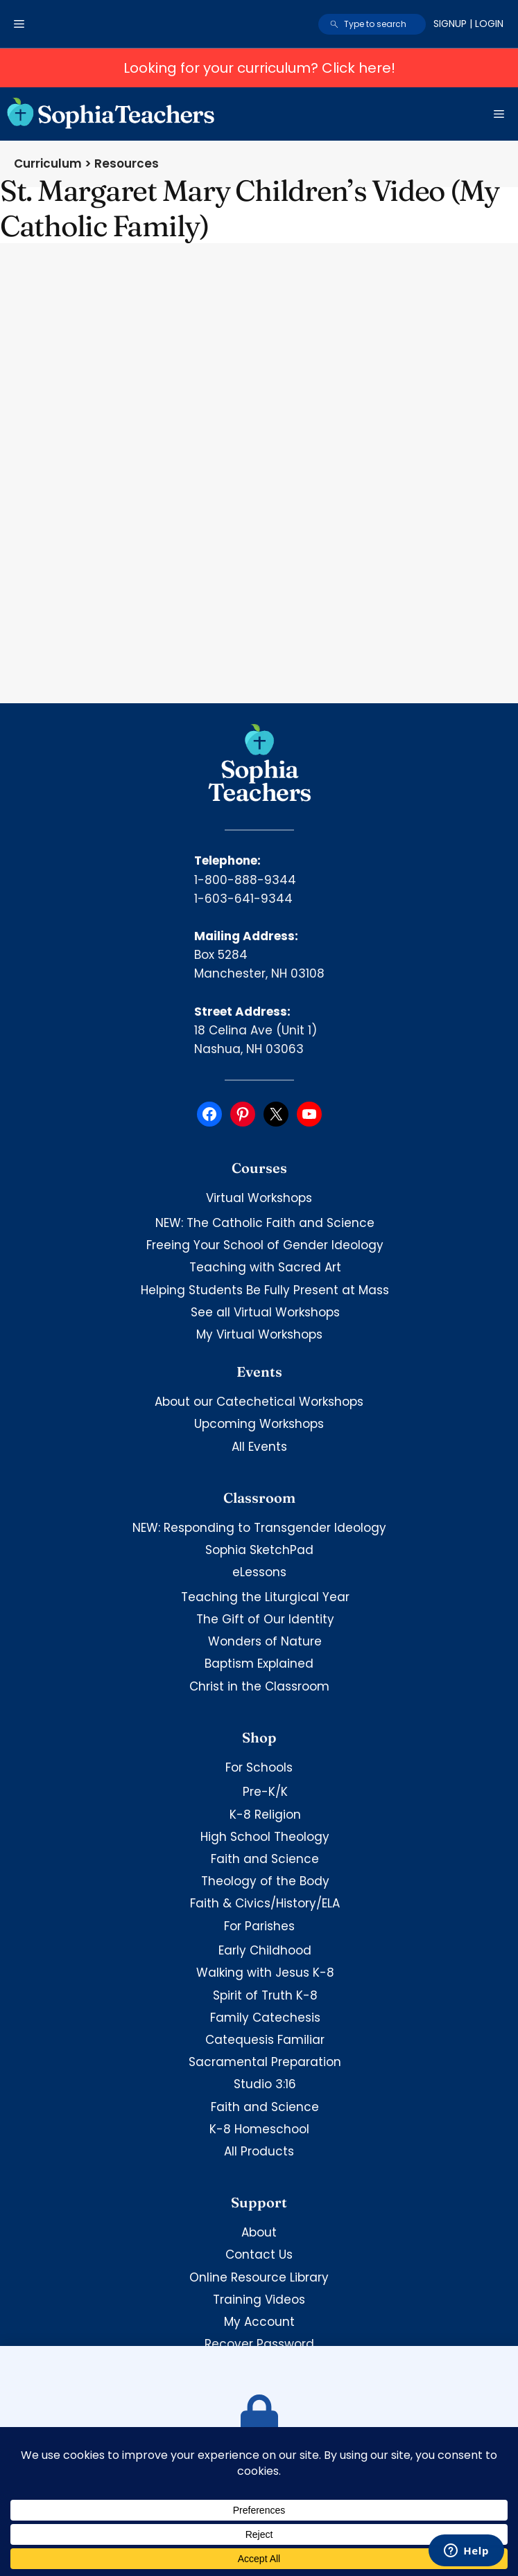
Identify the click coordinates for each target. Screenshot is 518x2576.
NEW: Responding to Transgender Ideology (259, 1527)
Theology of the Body (265, 1881)
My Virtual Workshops (259, 1334)
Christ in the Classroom (259, 1686)
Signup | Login (468, 23)
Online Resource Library (259, 2277)
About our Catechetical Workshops (259, 1401)
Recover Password (259, 2344)
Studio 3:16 (265, 2084)
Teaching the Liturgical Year (265, 1597)
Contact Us (259, 2254)
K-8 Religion (265, 1814)
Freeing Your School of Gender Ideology (264, 1245)
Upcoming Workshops (259, 1423)
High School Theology (264, 1836)
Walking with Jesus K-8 (265, 1972)
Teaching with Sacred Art (265, 1267)
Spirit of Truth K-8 (265, 1995)
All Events (259, 1446)
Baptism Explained (259, 1663)
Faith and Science (265, 1859)
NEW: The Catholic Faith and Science (264, 1223)
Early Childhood (264, 1950)
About (259, 2232)
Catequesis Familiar (265, 2039)
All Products (259, 2151)
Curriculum (48, 163)
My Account (259, 2321)
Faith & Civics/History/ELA (265, 1903)
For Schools (259, 1767)
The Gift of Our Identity (265, 1619)
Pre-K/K (265, 1791)
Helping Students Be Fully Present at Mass (265, 1290)
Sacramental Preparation (265, 2062)
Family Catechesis (265, 2017)
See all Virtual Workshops (265, 1312)
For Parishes (259, 1926)
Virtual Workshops (259, 1198)
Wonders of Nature (265, 1641)
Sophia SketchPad (259, 1550)
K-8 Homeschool (259, 2129)
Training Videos (259, 2299)
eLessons (259, 1572)
